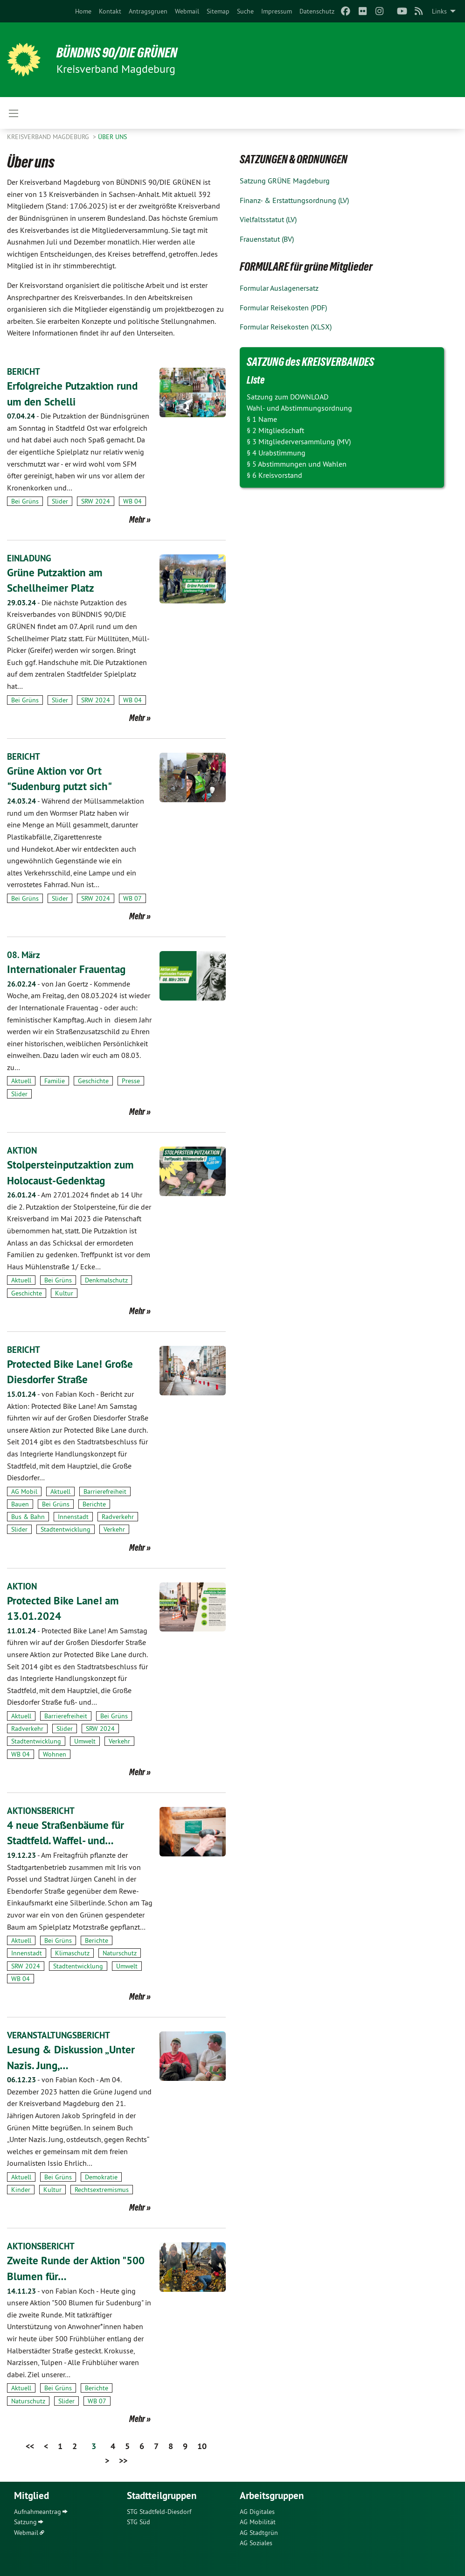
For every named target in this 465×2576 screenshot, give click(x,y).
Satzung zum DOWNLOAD (287, 396)
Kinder (20, 2189)
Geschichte (93, 1081)
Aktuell (21, 1081)
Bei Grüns (25, 501)
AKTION (22, 1150)
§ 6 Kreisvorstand (274, 475)
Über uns (112, 137)
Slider (60, 501)
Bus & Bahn (28, 1516)
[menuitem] (83, 11)
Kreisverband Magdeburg (49, 137)
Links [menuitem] (439, 11)
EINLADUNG (30, 558)
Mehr (137, 519)
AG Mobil (24, 1491)
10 (202, 2445)
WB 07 (132, 898)
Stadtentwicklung (65, 1529)
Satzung (25, 2521)
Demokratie (101, 2176)
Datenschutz (316, 11)
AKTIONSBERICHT (42, 1810)
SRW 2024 (95, 501)
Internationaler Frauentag (68, 969)
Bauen (20, 1503)
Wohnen (54, 1754)
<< (30, 2445)
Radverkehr (118, 1516)
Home (83, 11)
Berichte (94, 1503)
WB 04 (132, 501)
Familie (54, 1081)
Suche (245, 11)
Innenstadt (73, 1516)
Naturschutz (120, 1952)
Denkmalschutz (106, 1280)
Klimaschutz (72, 1952)
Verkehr (114, 1529)
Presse (131, 1081)
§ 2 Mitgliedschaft (275, 430)
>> (123, 2459)
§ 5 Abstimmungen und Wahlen (297, 464)
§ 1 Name (262, 419)
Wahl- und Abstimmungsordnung (299, 408)
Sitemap (218, 11)
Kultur (64, 1292)
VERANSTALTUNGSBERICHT (61, 2035)
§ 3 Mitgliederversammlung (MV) (299, 441)
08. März (24, 955)
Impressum (276, 11)
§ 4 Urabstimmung (276, 452)
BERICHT (24, 371)
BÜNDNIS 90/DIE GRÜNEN (122, 52)
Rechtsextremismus (102, 2189)
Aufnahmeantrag (37, 2511)
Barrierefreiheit (104, 1491)
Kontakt (110, 11)
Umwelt (85, 1741)
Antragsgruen (148, 11)
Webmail (187, 11)
